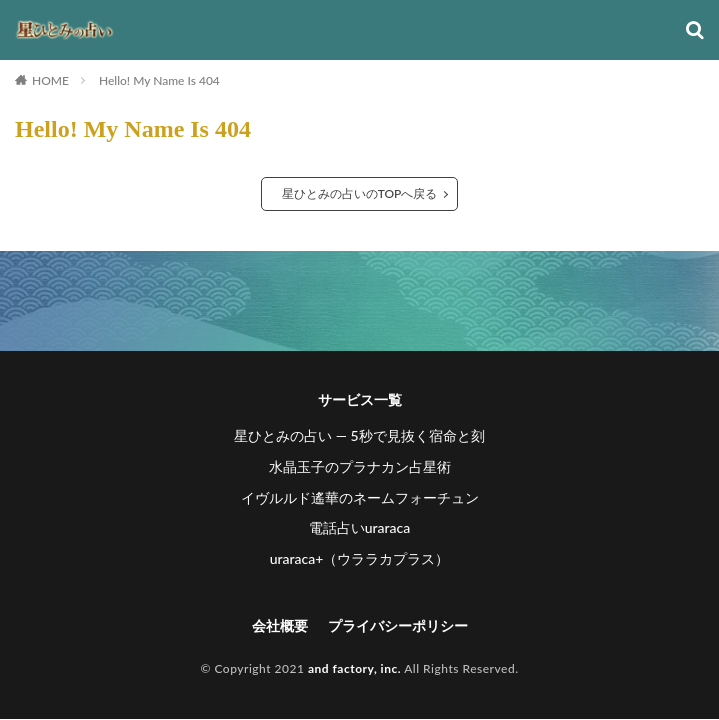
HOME (50, 80)
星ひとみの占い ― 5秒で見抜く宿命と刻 (359, 435)
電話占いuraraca (360, 527)
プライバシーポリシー (398, 625)
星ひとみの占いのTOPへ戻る (360, 193)
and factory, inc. (354, 668)
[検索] (695, 31)
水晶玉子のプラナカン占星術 (360, 466)
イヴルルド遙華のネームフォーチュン (360, 497)
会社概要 (280, 625)
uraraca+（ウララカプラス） (360, 558)
